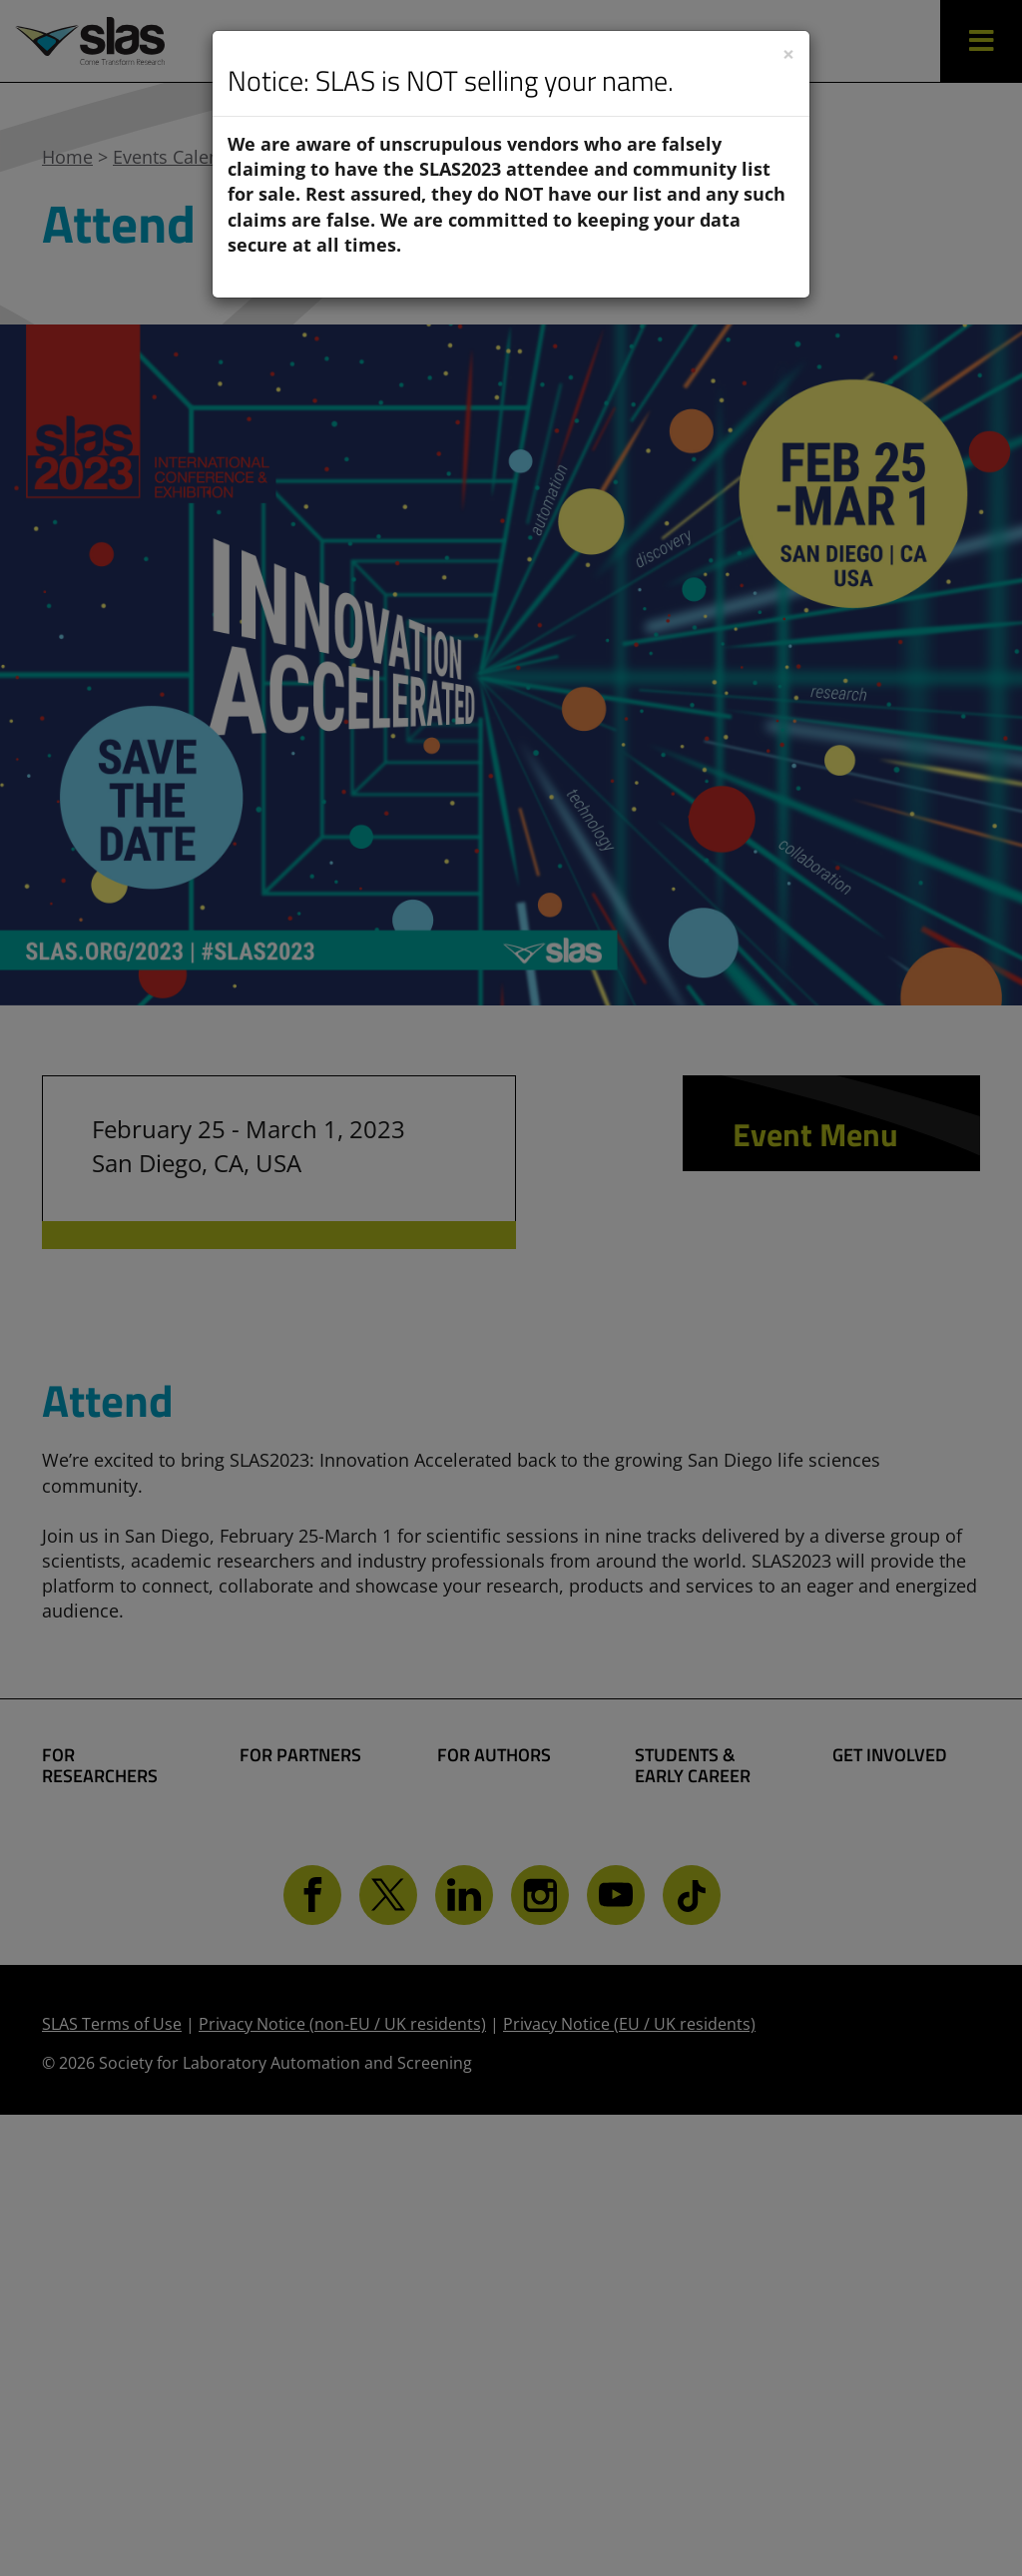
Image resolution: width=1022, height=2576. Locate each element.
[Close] (788, 54)
